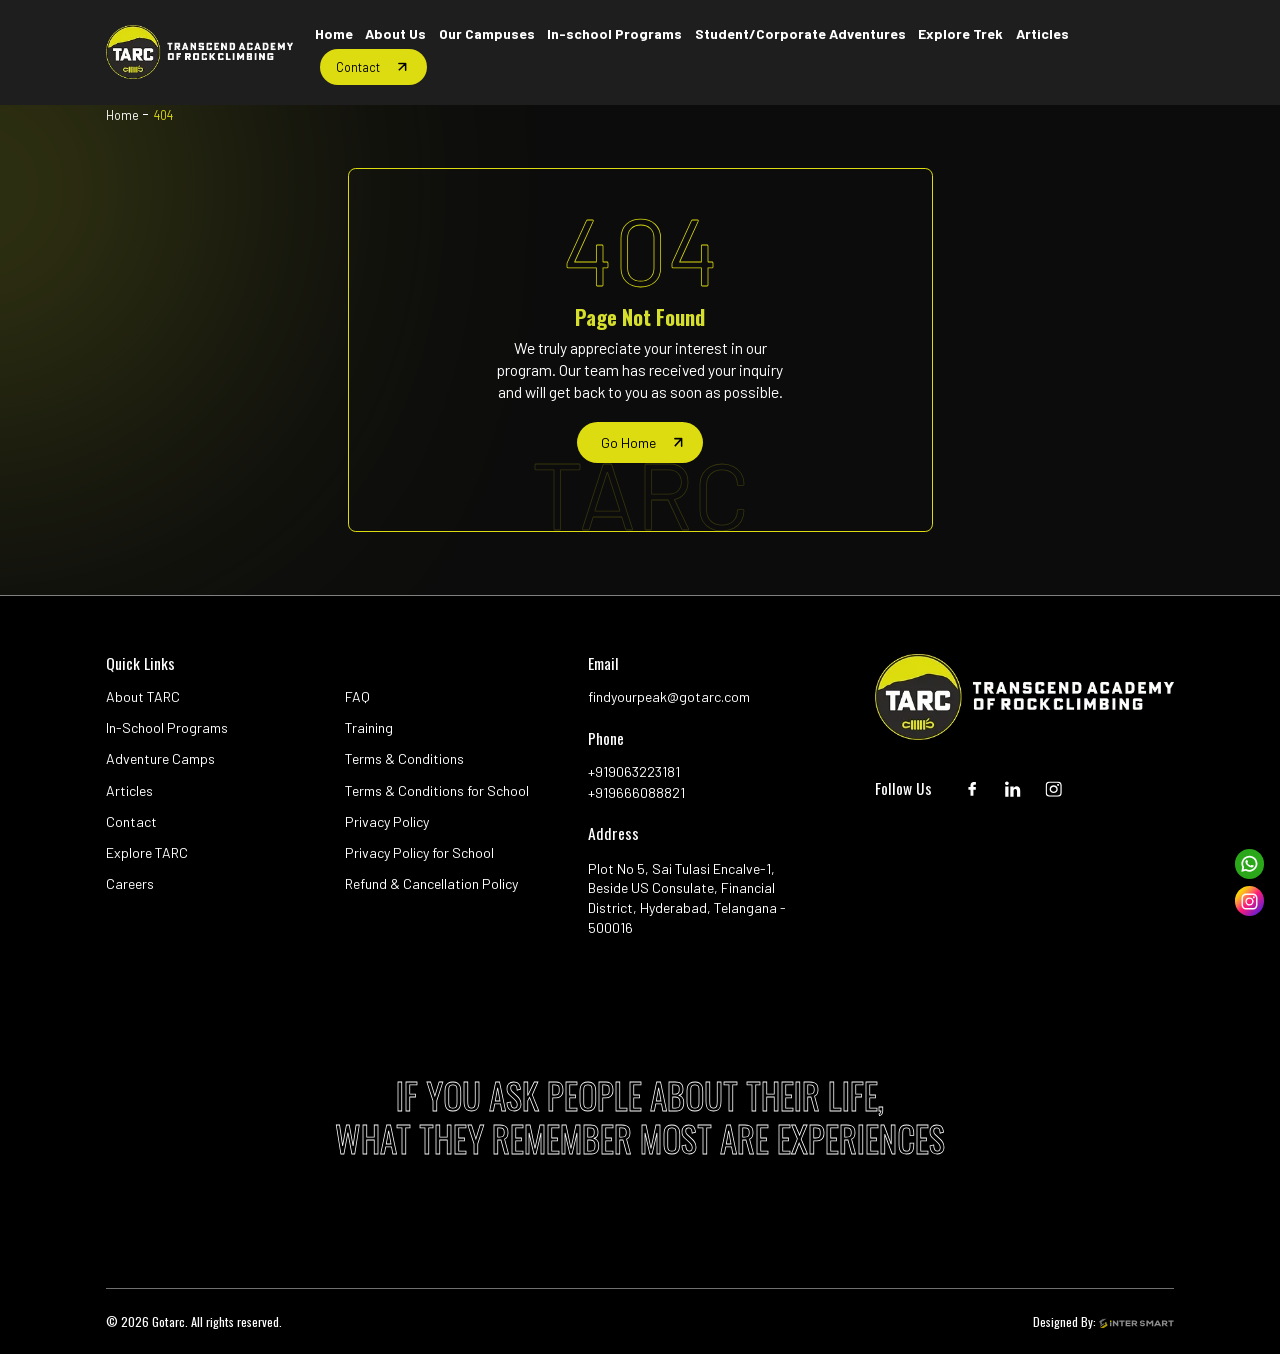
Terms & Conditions (404, 758)
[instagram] (1250, 901)
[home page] (639, 442)
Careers (130, 883)
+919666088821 (636, 792)
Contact (131, 821)
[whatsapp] (1250, 864)
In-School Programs (167, 727)
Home (122, 115)
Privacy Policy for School (419, 852)
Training (369, 727)
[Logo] (199, 52)
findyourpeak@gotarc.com (669, 696)
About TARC (143, 696)
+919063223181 (634, 771)
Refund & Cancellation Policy (431, 883)
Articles (129, 790)
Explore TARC (147, 852)
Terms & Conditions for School (437, 790)
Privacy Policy (387, 821)
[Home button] (333, 35)
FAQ (357, 696)
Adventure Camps (160, 758)
